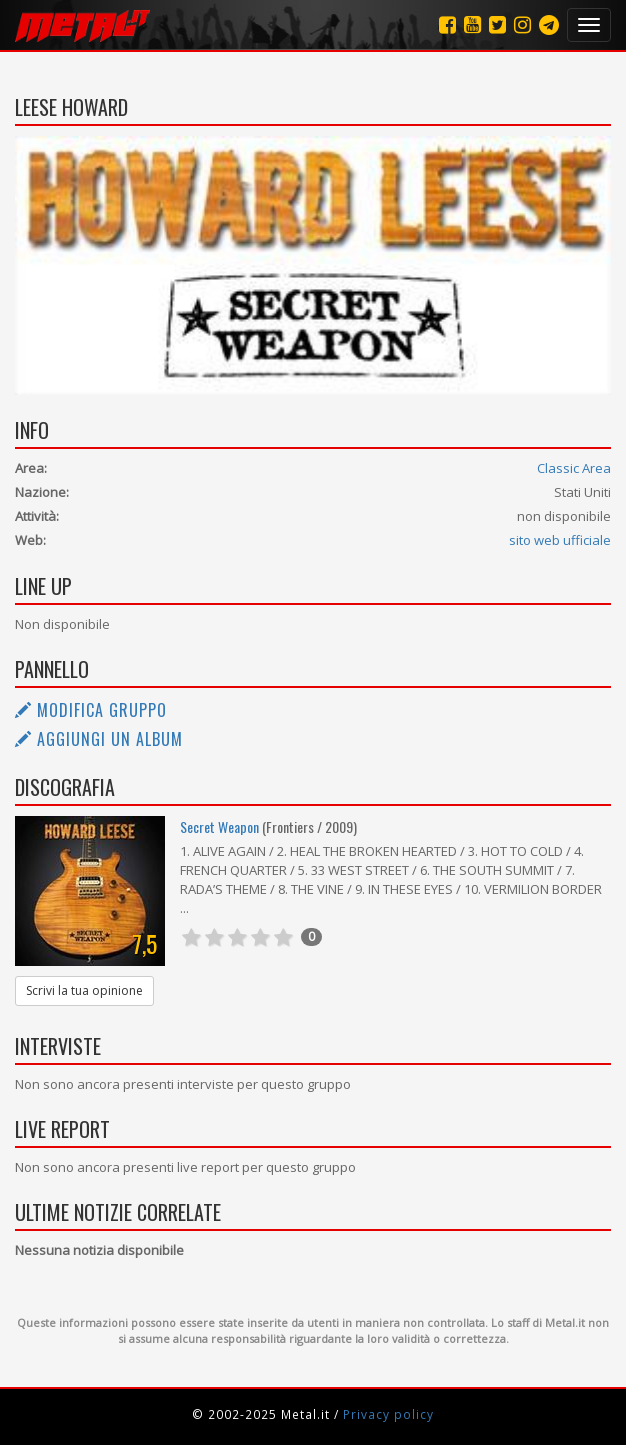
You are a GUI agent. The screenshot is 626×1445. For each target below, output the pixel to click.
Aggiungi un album (99, 739)
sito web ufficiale (560, 540)
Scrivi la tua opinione (84, 990)
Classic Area (574, 468)
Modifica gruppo (91, 710)
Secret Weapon (219, 826)
